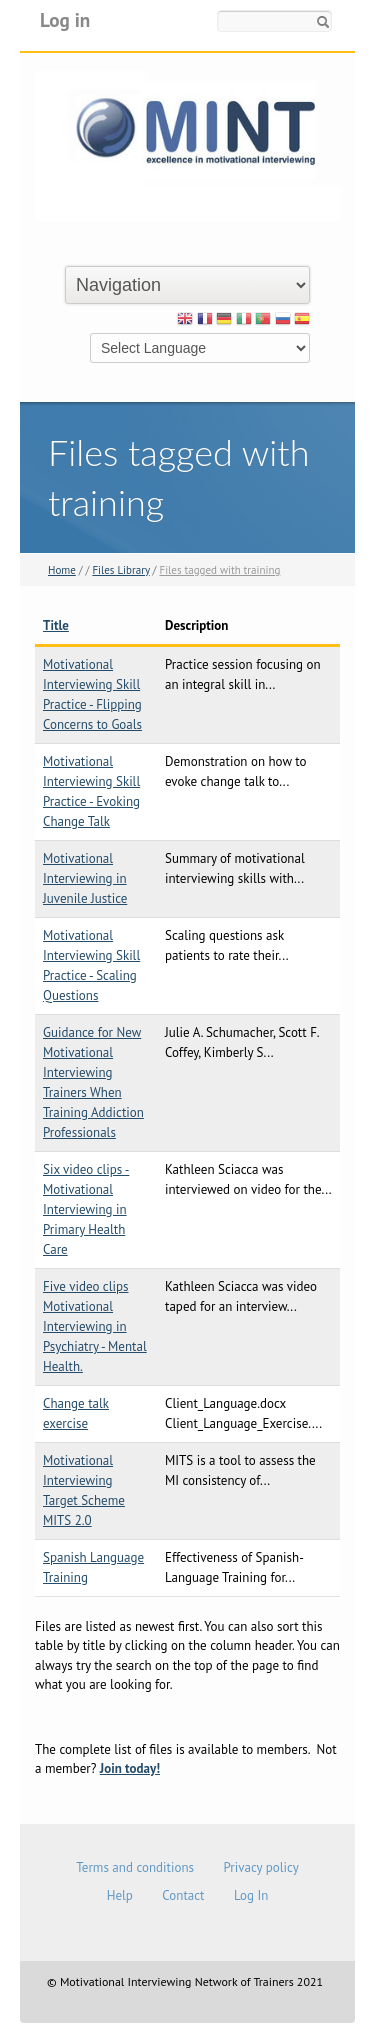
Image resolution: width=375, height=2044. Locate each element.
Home (62, 570)
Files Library (120, 570)
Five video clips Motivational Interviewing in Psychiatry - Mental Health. (95, 1326)
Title (56, 625)
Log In (251, 1895)
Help (120, 1895)
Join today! (130, 1768)
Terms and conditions (135, 1867)
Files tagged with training (219, 570)
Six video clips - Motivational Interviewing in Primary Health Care (86, 1209)
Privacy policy (260, 1867)
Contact (183, 1895)
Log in (65, 19)
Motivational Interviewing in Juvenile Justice (85, 878)
